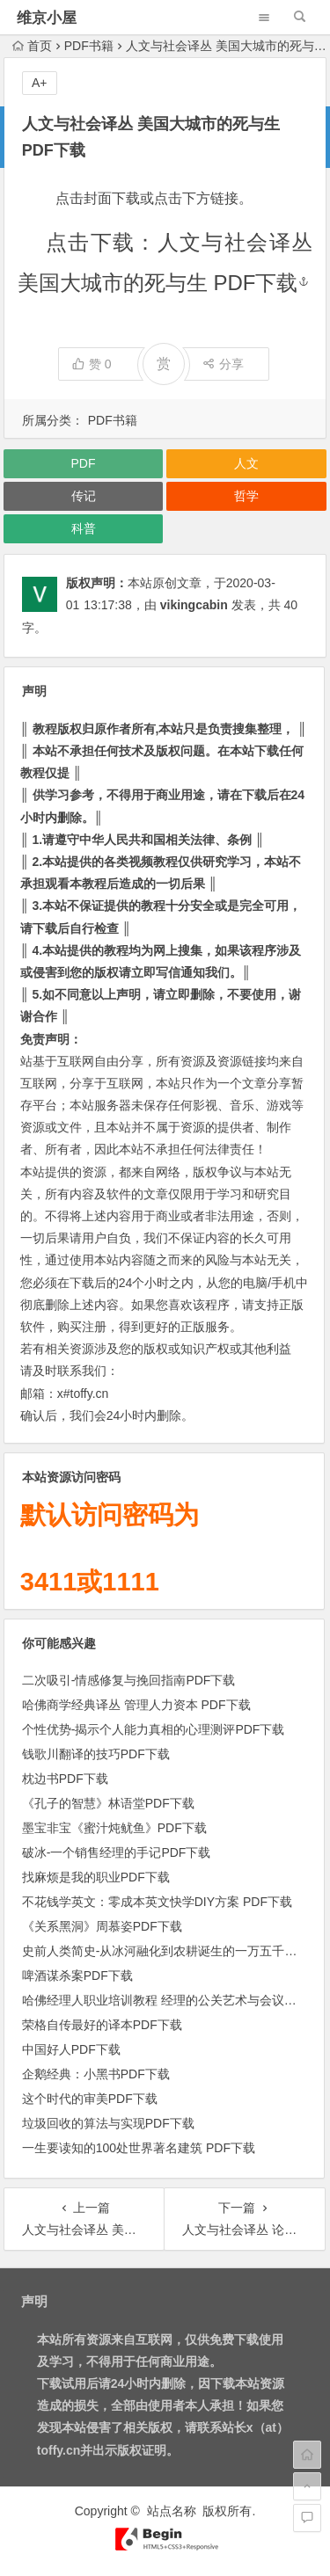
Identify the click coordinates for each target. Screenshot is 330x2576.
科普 (83, 528)
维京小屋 (47, 18)
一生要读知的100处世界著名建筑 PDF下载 (138, 2148)
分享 (223, 364)
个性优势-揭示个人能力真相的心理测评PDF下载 (153, 1729)
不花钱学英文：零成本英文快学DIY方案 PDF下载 (157, 1902)
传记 (83, 496)
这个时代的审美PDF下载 (90, 2099)
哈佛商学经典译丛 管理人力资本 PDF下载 (136, 1705)
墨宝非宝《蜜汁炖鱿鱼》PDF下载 (114, 1828)
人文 (246, 463)
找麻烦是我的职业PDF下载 (96, 1877)
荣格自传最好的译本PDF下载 (102, 2025)
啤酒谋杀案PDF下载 (77, 1975)
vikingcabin (194, 605)
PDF (83, 463)
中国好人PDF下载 (71, 2049)
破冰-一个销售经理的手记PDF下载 (116, 1852)
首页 (32, 46)
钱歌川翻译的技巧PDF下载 (96, 1754)
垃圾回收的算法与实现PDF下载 (108, 2123)
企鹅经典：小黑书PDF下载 (96, 2074)
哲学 (246, 496)
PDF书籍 (89, 46)
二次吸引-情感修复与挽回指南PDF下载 (129, 1680)
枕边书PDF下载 (65, 1779)
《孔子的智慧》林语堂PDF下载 (108, 1803)
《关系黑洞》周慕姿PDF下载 (102, 1926)
